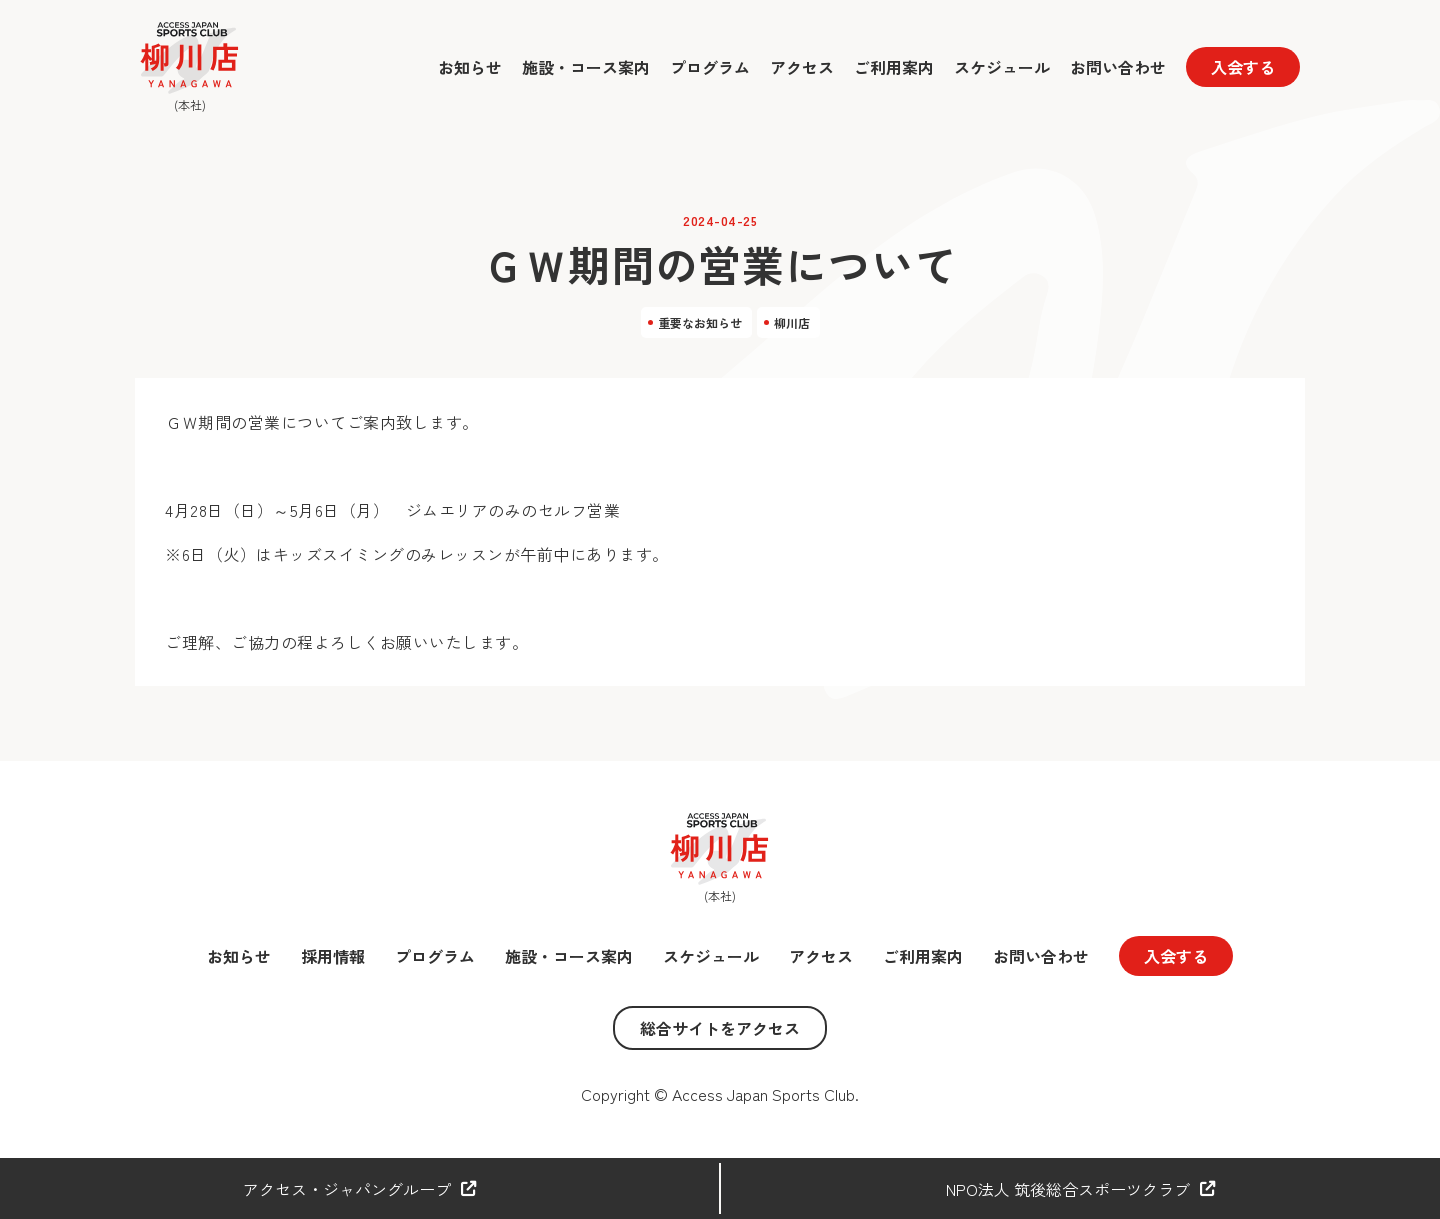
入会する (1243, 67)
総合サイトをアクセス (720, 1028)
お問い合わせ (1118, 67)
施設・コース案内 (586, 67)
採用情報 (333, 956)
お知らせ (470, 67)
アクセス (802, 67)
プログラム (710, 67)
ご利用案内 (894, 67)
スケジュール (1002, 67)
